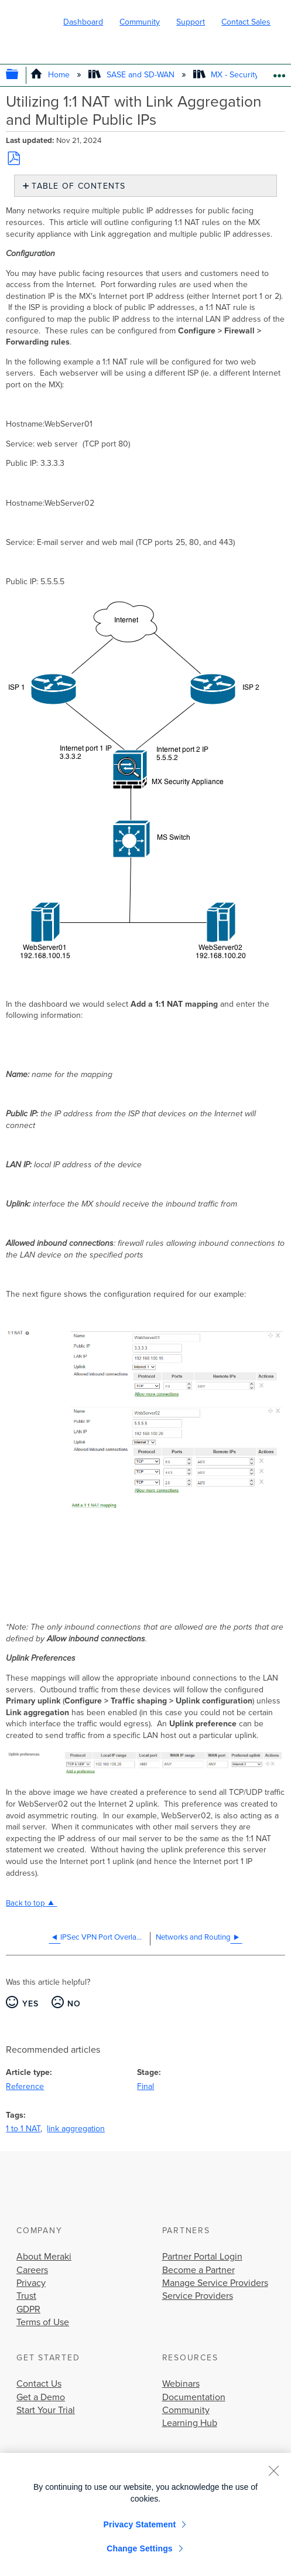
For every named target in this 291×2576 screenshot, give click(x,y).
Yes (30, 2004)
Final (145, 2086)
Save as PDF (13, 158)
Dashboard (83, 22)
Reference (25, 2086)
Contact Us (38, 2384)
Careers (32, 2270)
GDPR (28, 2309)
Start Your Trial (45, 2410)
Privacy (31, 2283)
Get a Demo (40, 2397)
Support (190, 22)
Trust (26, 2296)
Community (139, 22)
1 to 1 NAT (23, 2129)
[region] (145, 2514)
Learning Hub (189, 2423)
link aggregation (76, 2129)
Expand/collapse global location (279, 71)
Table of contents (78, 186)
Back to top (25, 1903)
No (74, 2004)
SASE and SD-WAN (132, 75)
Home (51, 75)
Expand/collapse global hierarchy (20, 75)
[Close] (273, 2470)
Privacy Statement (140, 2524)
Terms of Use (42, 2322)
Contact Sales (246, 22)
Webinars (181, 2384)
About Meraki (43, 2256)
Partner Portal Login (202, 2256)
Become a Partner (198, 2270)
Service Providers (197, 2296)
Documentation (193, 2397)
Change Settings (140, 2548)
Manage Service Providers (215, 2283)
